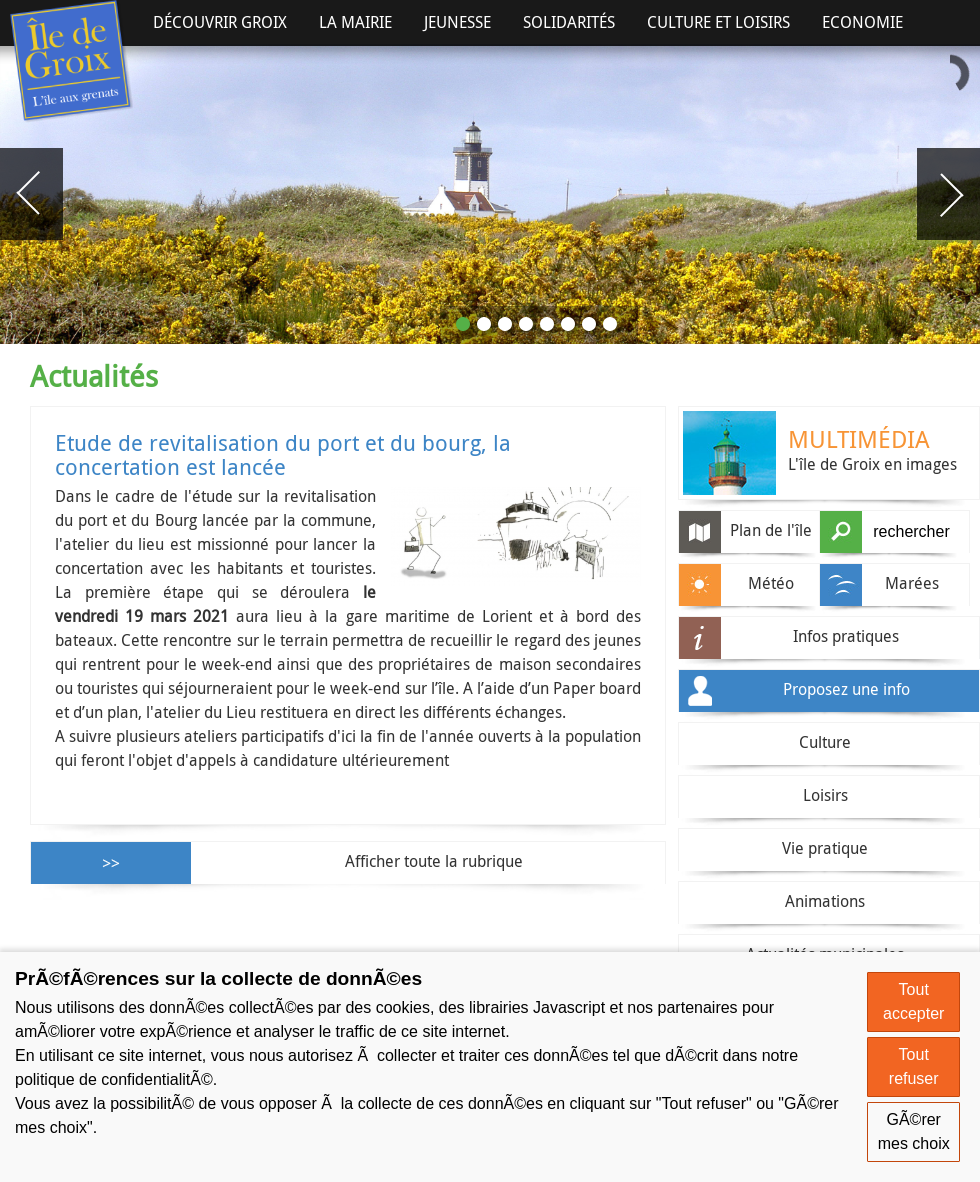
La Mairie (355, 22)
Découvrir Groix (220, 22)
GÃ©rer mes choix (914, 1131)
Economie (862, 22)
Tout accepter (913, 1001)
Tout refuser (914, 1066)
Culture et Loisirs (718, 22)
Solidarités (569, 22)
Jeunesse (457, 22)
